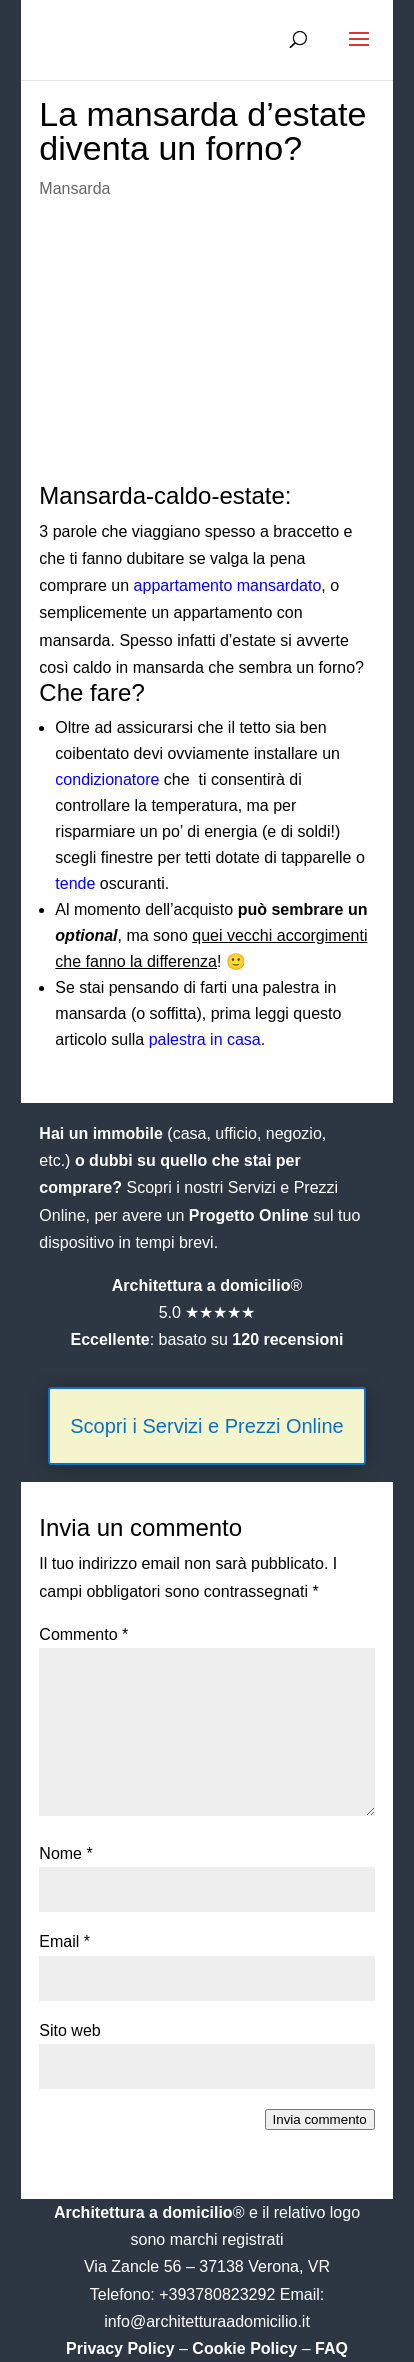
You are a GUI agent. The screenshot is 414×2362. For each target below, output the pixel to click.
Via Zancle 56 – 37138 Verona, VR (207, 2266)
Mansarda (74, 188)
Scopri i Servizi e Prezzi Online (206, 1426)
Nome (65, 1853)
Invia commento (320, 2119)
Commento (83, 1634)
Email (64, 1941)
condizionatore (107, 779)
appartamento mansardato (228, 585)
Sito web (69, 2030)
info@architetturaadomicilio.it (207, 2321)
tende (75, 883)
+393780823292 (219, 2294)
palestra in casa (205, 1039)
